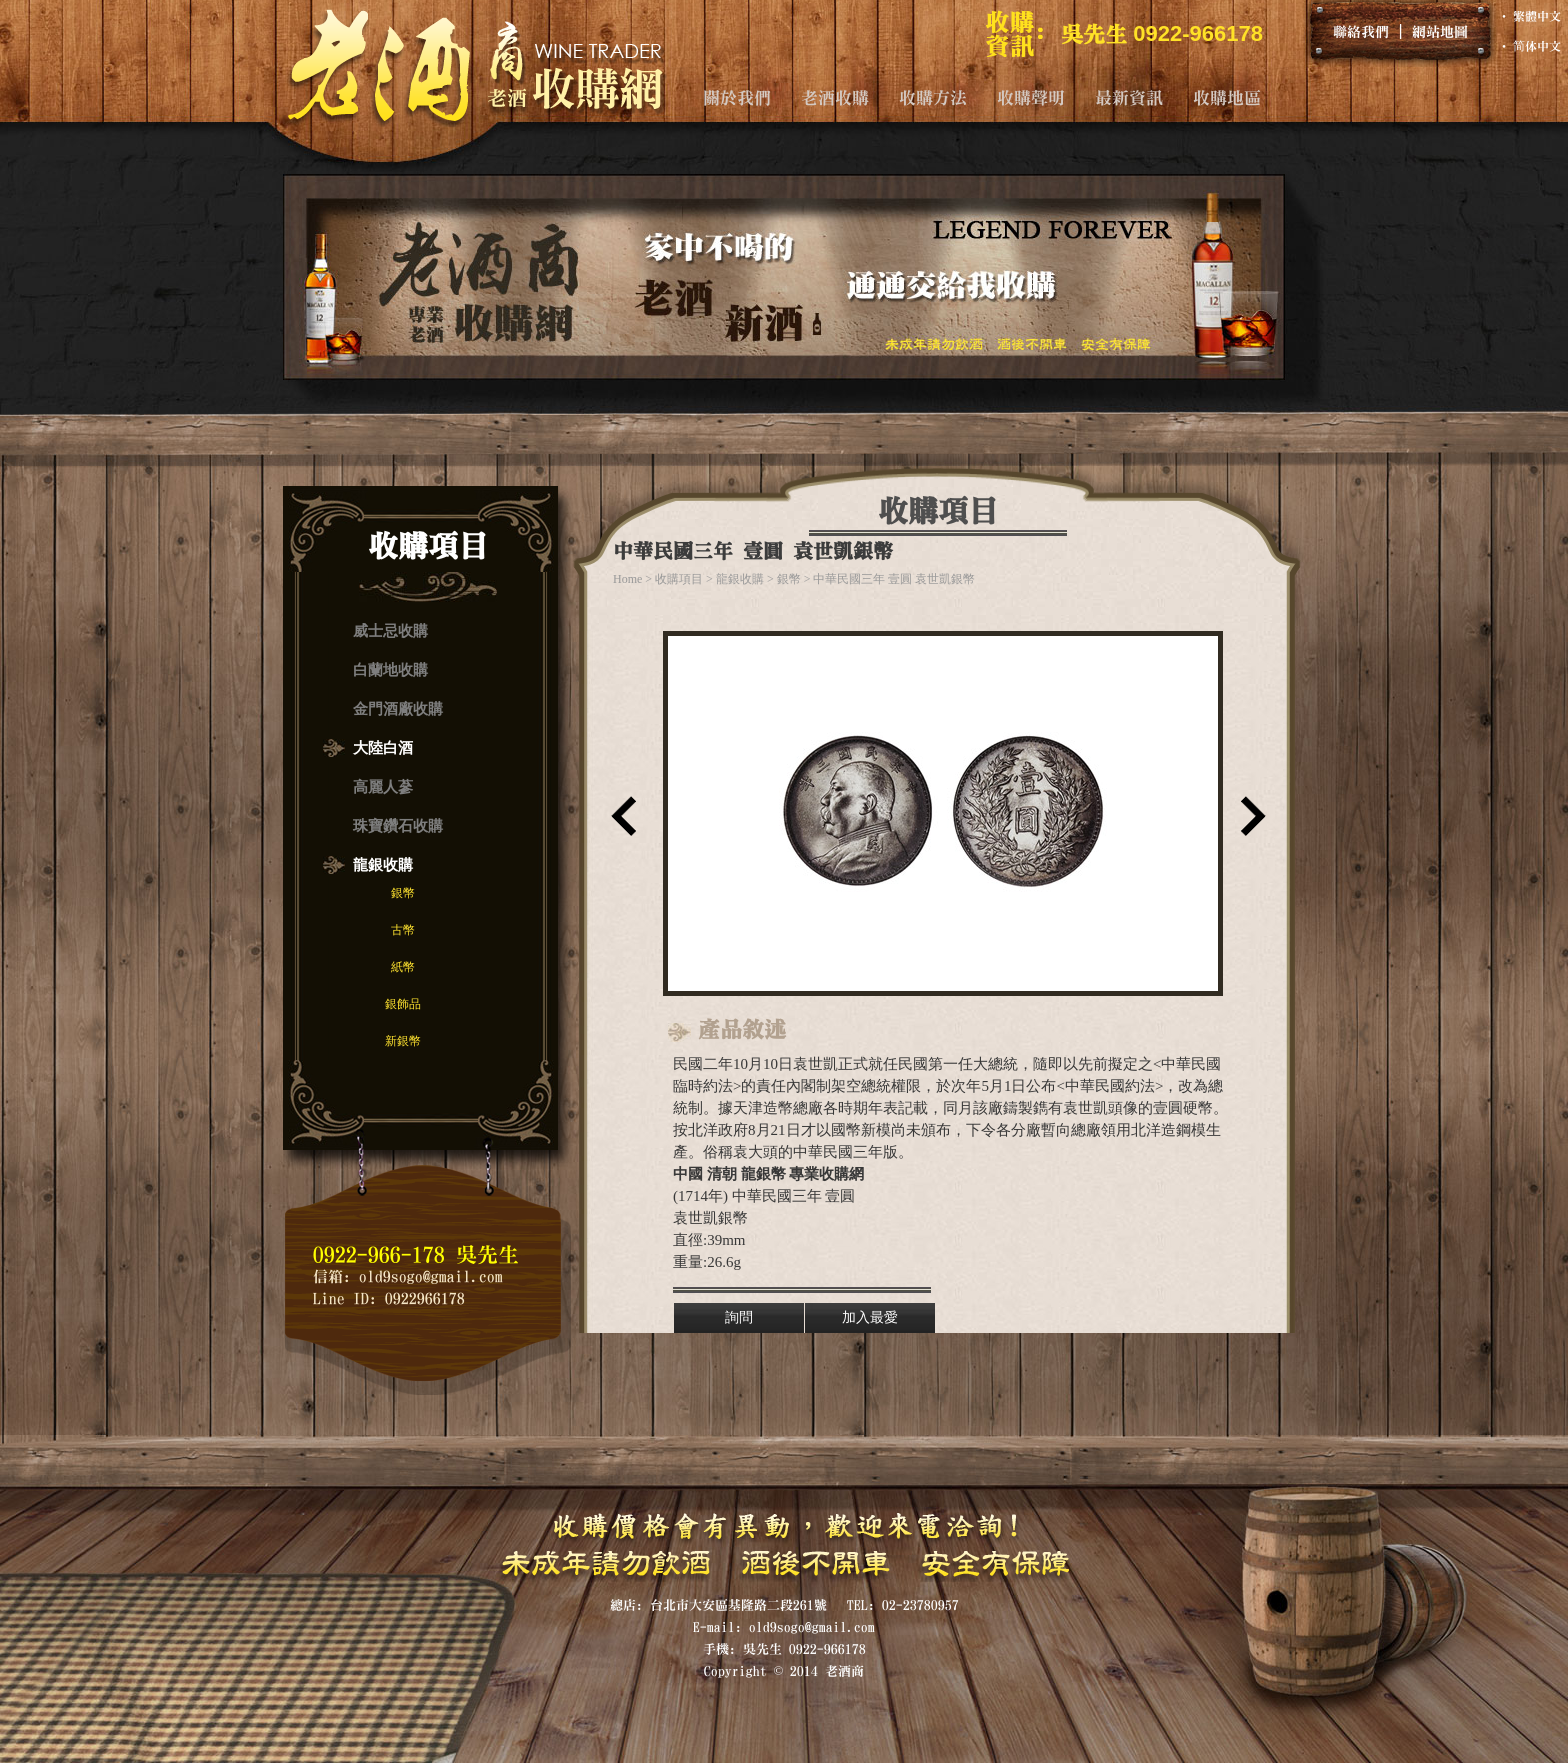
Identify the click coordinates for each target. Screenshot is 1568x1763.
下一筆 (1249, 823)
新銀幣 (403, 1041)
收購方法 (933, 97)
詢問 (739, 1317)
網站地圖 (1440, 31)
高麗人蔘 (383, 787)
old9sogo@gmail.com (431, 1276)
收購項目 (679, 579)
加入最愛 (870, 1317)
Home (627, 579)
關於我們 (737, 97)
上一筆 (619, 823)
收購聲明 (1031, 97)
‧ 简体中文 (1529, 46)
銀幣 (403, 893)
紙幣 (403, 967)
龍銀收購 (383, 865)
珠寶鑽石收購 (398, 826)
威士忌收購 (390, 631)
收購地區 (1227, 97)
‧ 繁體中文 (1529, 16)
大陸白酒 (383, 748)
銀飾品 (403, 1004)
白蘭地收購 (390, 670)
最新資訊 (1129, 97)
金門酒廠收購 (398, 709)
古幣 (403, 930)
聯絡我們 (1361, 31)
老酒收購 (835, 97)
